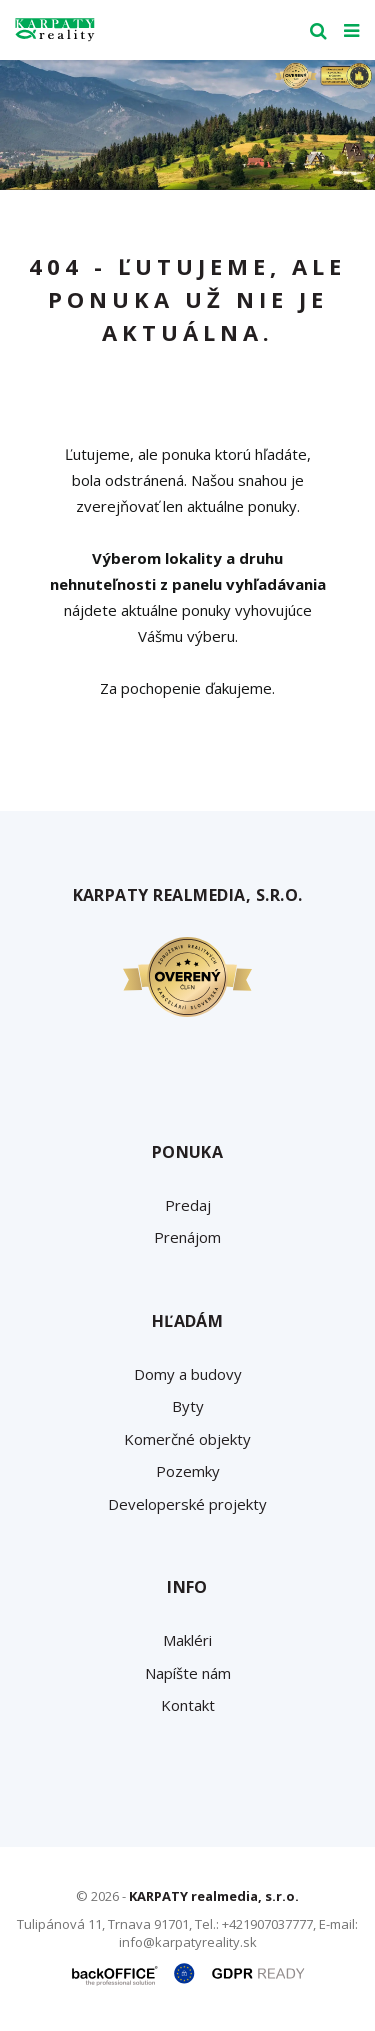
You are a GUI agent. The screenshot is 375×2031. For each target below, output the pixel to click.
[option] (187, 125)
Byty (188, 1406)
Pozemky (188, 1471)
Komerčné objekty (187, 1439)
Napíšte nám (188, 1673)
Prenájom (187, 1237)
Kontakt (188, 1705)
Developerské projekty (187, 1504)
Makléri (187, 1640)
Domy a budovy (188, 1374)
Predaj (188, 1205)
